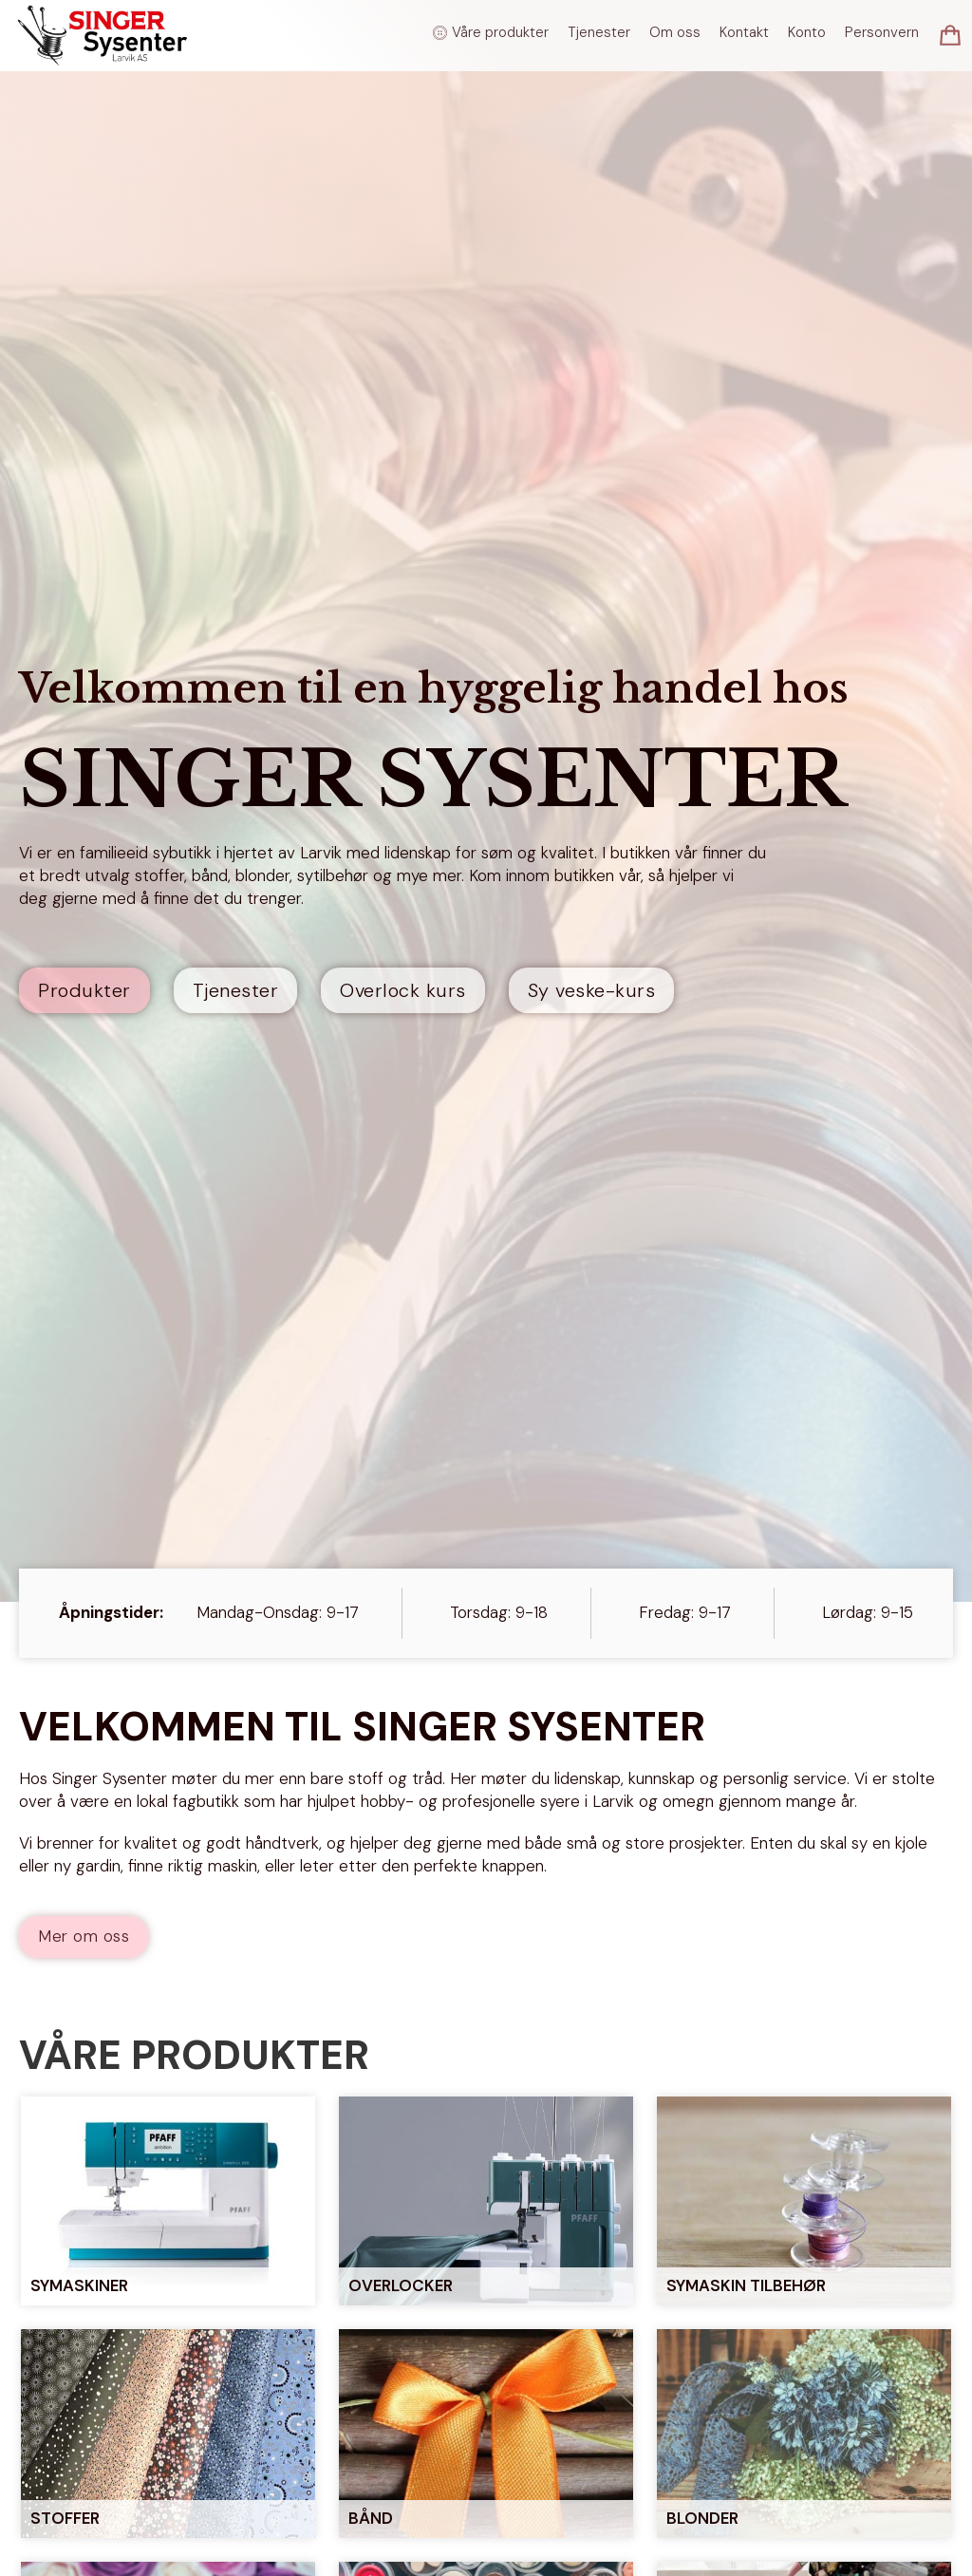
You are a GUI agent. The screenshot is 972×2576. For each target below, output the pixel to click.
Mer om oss (83, 1936)
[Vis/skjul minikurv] (950, 35)
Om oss (675, 32)
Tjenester (599, 32)
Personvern (882, 32)
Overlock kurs (403, 990)
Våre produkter (500, 32)
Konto (807, 32)
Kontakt (744, 32)
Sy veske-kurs (592, 990)
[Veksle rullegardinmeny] (440, 33)
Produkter (84, 990)
